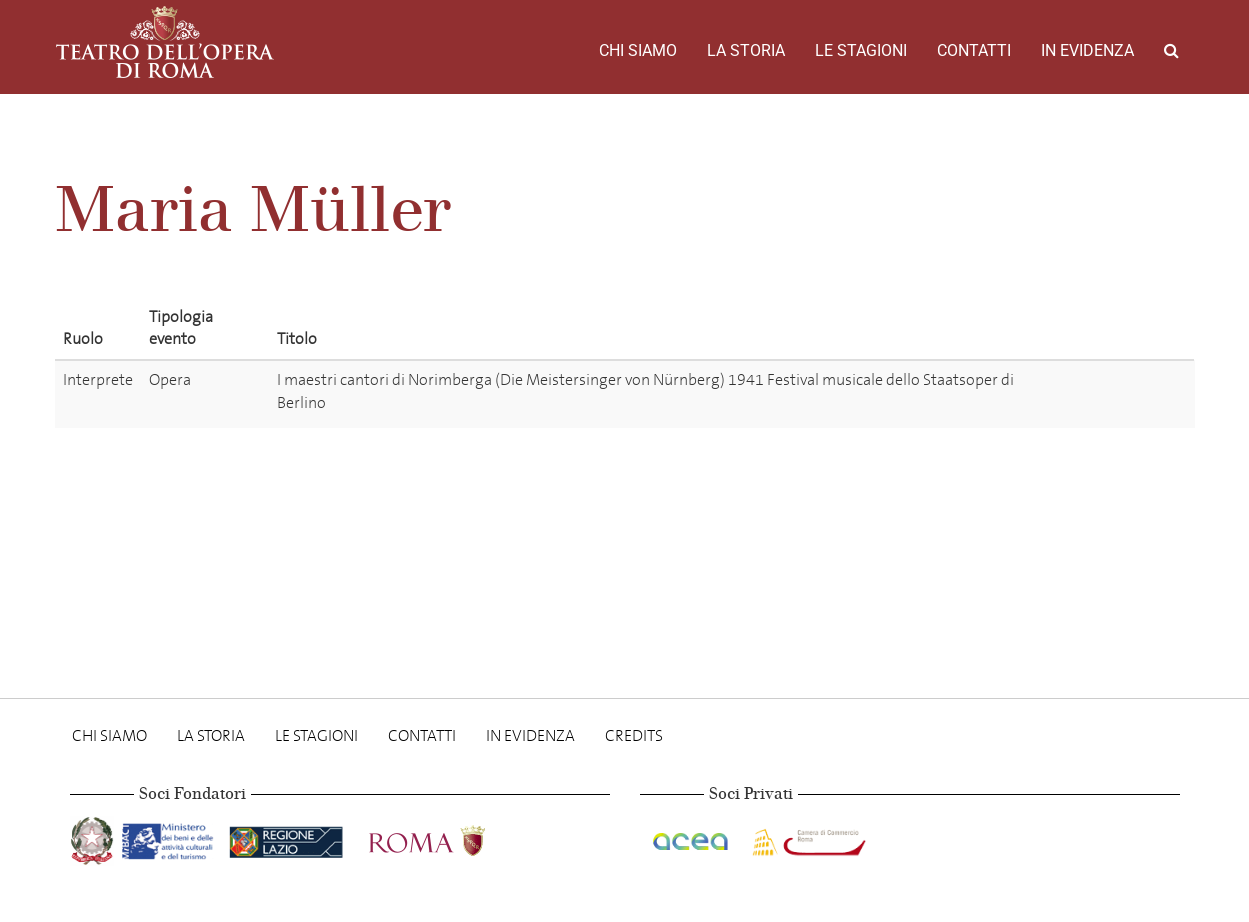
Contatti (974, 50)
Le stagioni (861, 50)
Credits (634, 735)
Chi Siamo (638, 50)
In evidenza (1087, 50)
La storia (746, 50)
